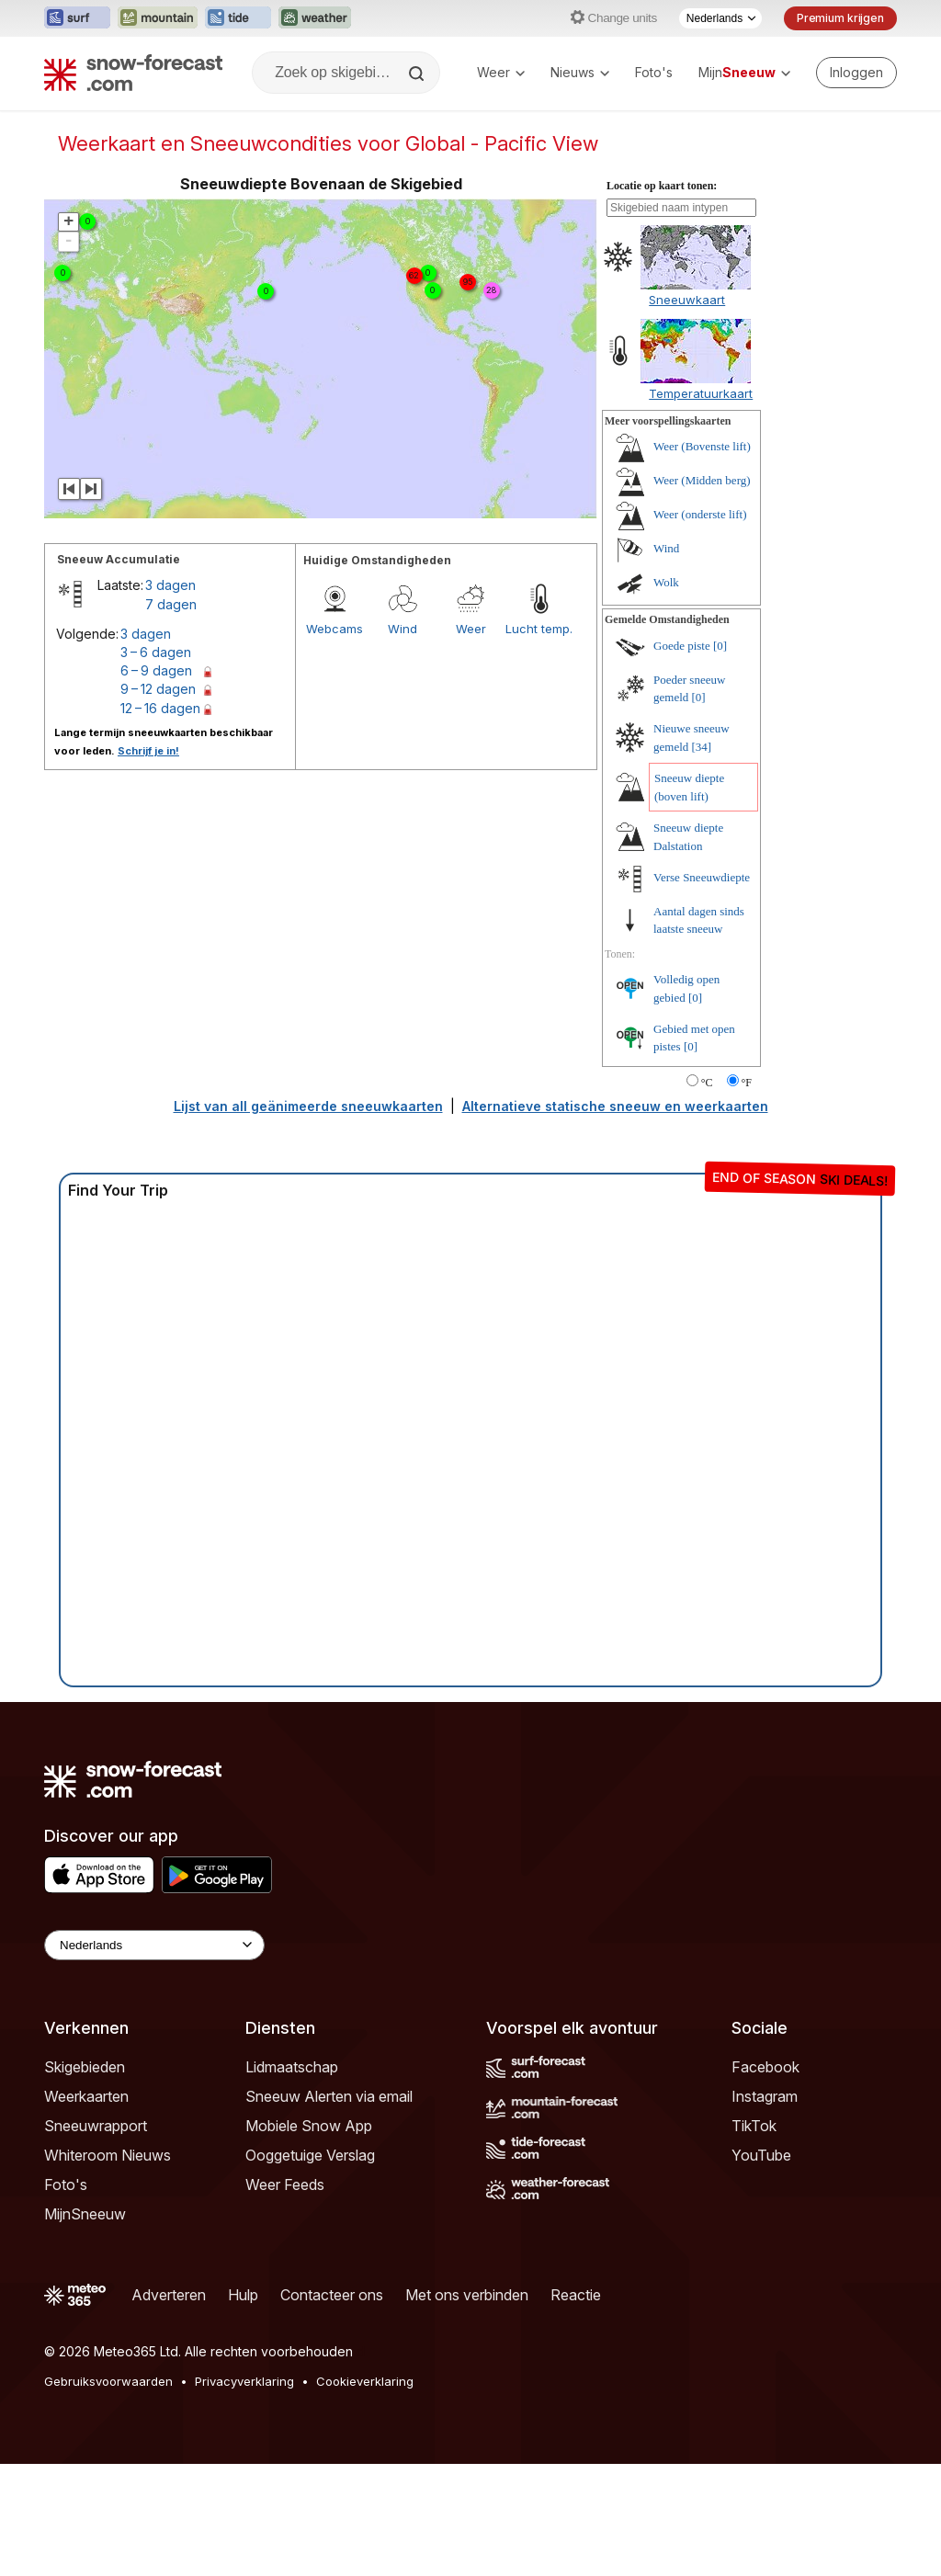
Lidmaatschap (291, 2067)
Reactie (575, 2295)
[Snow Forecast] (133, 72)
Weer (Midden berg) (702, 480)
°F (747, 1082)
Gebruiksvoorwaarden (108, 2381)
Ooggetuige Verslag (310, 2155)
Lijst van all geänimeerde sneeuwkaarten (308, 1106)
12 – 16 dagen (160, 708)
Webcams (334, 628)
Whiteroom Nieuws (107, 2155)
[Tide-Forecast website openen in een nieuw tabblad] (238, 18)
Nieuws (579, 72)
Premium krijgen (840, 18)
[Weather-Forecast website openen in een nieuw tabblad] (314, 18)
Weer (501, 72)
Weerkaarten (86, 2096)
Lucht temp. (539, 628)
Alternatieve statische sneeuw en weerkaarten (615, 1106)
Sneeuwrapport (95, 2125)
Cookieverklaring (365, 2381)
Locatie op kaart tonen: (662, 185)
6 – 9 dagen (156, 670)
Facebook (765, 2067)
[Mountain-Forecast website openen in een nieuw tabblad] (158, 18)
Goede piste (681, 646)
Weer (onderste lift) (699, 514)
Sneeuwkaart (687, 299)
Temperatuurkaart (701, 393)
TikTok (754, 2125)
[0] (720, 646)
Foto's (654, 72)
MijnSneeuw (85, 2214)
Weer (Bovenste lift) (702, 446)
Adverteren (168, 2295)
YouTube (761, 2155)
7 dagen (171, 604)
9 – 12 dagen (158, 689)
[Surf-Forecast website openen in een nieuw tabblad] (77, 18)
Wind (402, 628)
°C (707, 1082)
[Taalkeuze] (720, 18)
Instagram (764, 2096)
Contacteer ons (331, 2295)
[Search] (418, 73)
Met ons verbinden (466, 2295)
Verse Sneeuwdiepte (701, 877)
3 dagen (170, 585)
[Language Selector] (154, 1945)
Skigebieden (84, 2067)
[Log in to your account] (856, 72)
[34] (702, 747)
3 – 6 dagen (155, 652)
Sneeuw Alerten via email (329, 2096)
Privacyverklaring (244, 2381)
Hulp (243, 2295)
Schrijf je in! (148, 750)
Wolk (666, 582)
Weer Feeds (284, 2184)
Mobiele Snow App (308, 2125)
